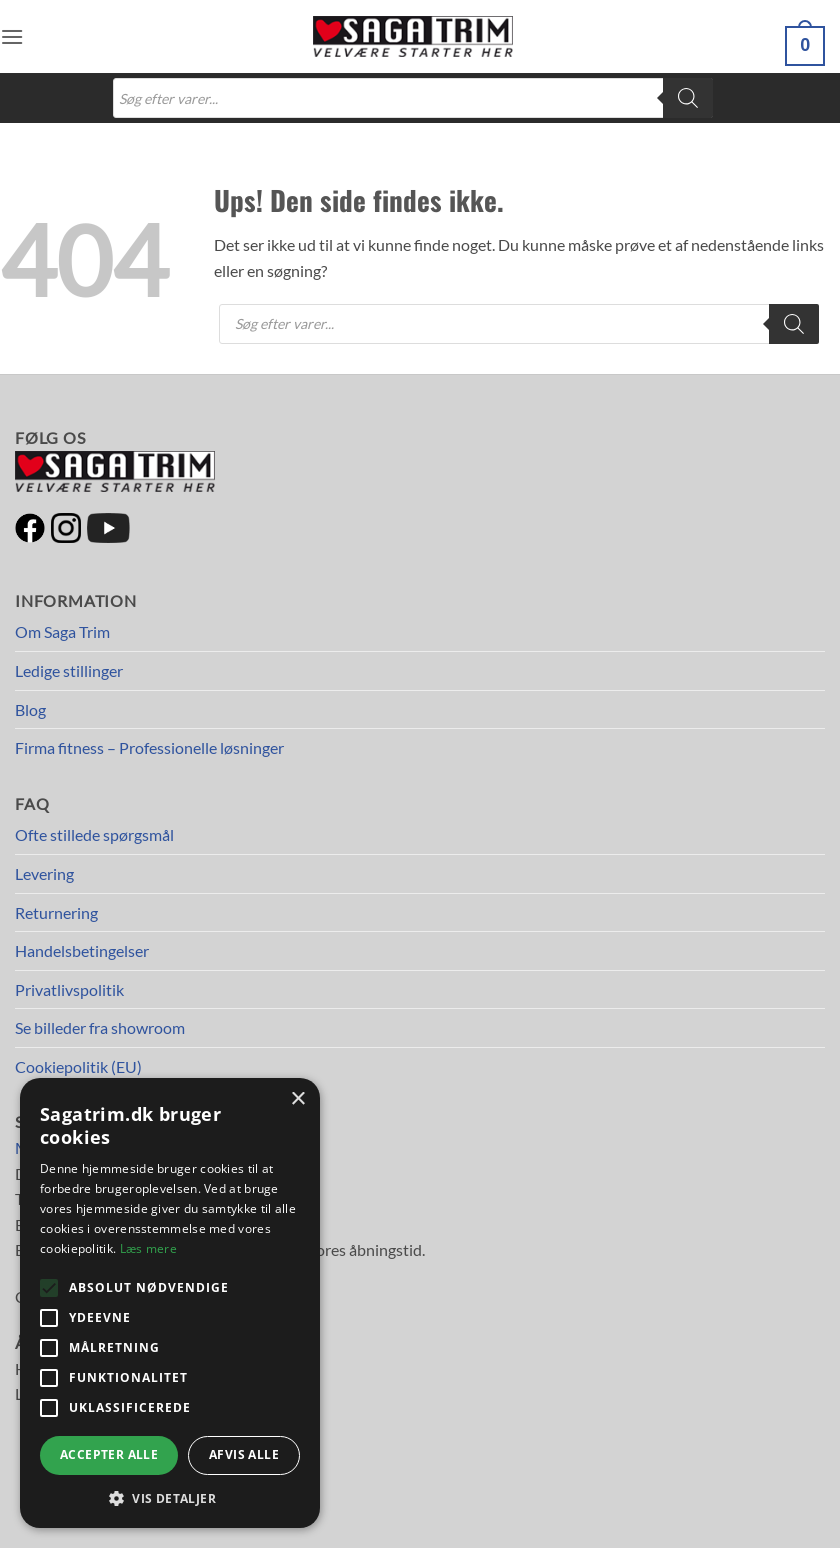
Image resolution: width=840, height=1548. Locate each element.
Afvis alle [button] (244, 1454)
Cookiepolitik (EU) (78, 1066)
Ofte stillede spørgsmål (94, 834)
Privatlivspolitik (69, 989)
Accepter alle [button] (109, 1454)
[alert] (170, 1303)
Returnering (56, 912)
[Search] (688, 98)
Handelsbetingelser (82, 950)
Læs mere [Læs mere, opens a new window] (148, 1248)
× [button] (297, 1099)
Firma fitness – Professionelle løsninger (149, 747)
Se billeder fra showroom (100, 1027)
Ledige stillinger (69, 670)
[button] (12, 36)
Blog (30, 709)
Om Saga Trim (62, 631)
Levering (44, 873)
